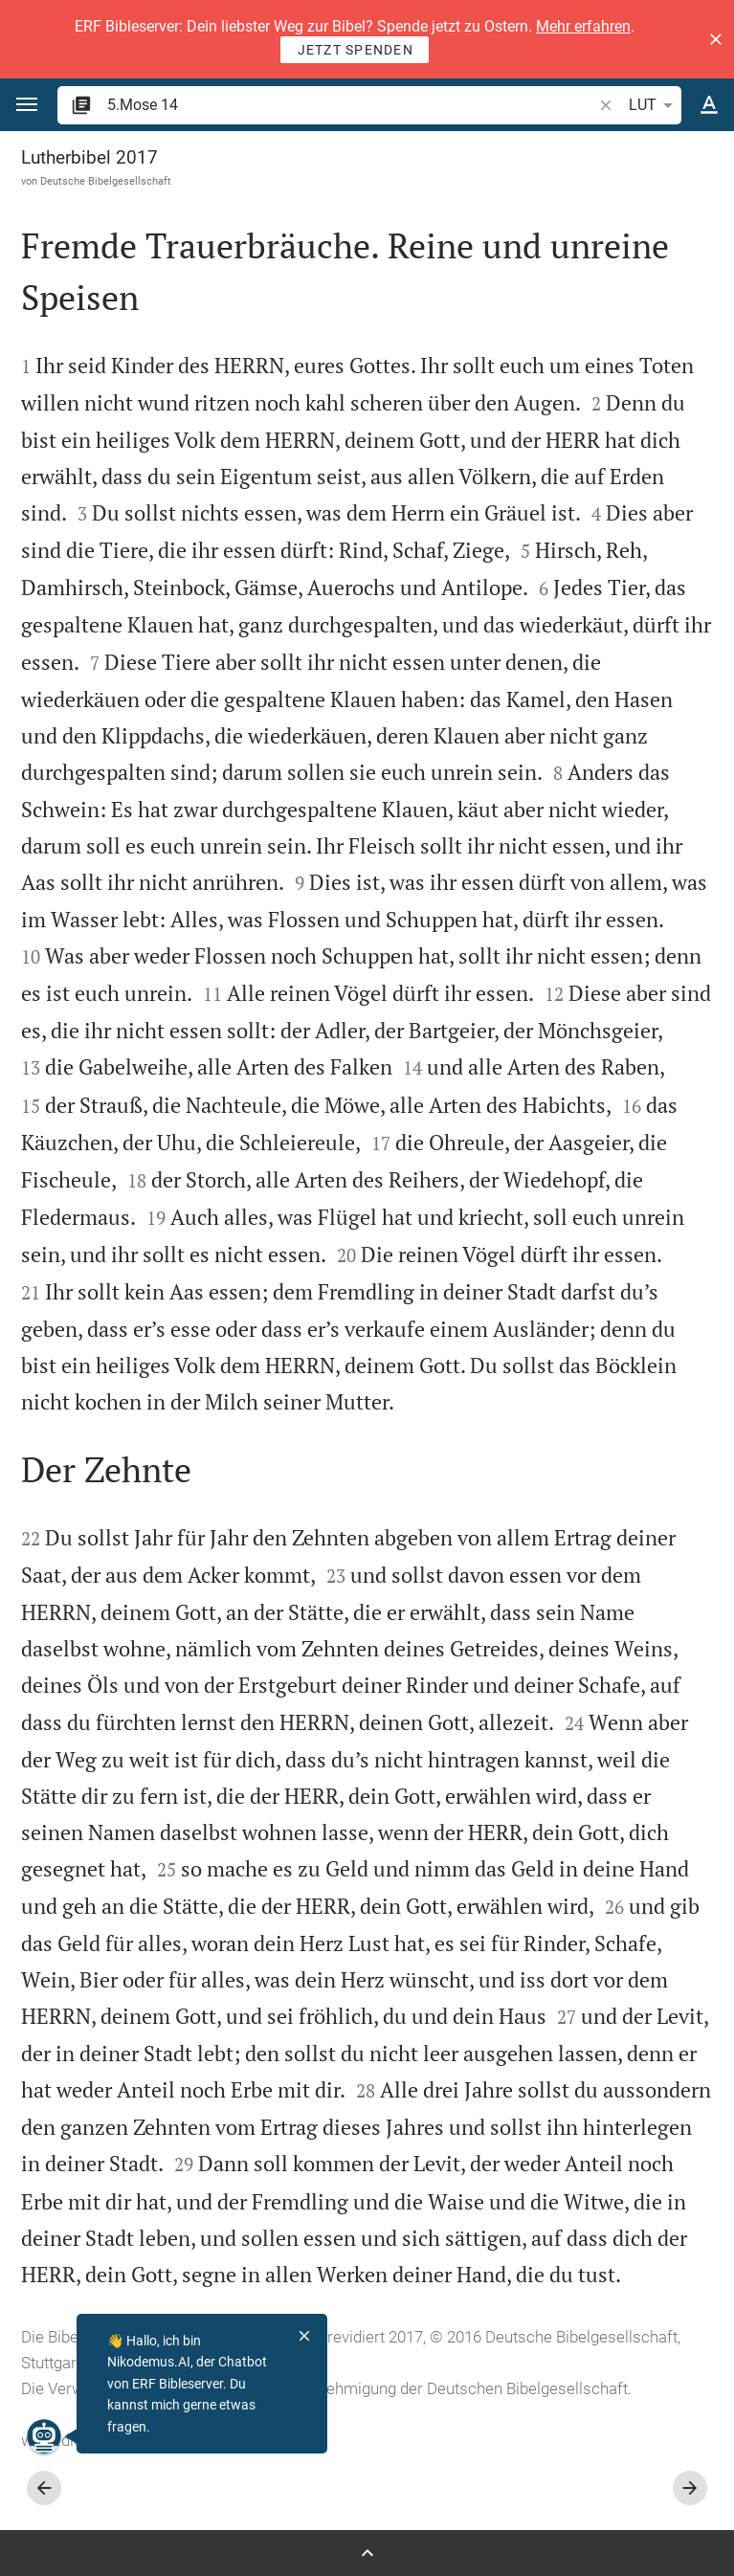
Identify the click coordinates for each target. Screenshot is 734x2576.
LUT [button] (654, 105)
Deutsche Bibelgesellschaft (105, 181)
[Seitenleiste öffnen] (367, 2553)
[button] (715, 39)
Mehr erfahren (583, 26)
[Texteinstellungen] (709, 105)
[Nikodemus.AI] (44, 2436)
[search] (351, 105)
